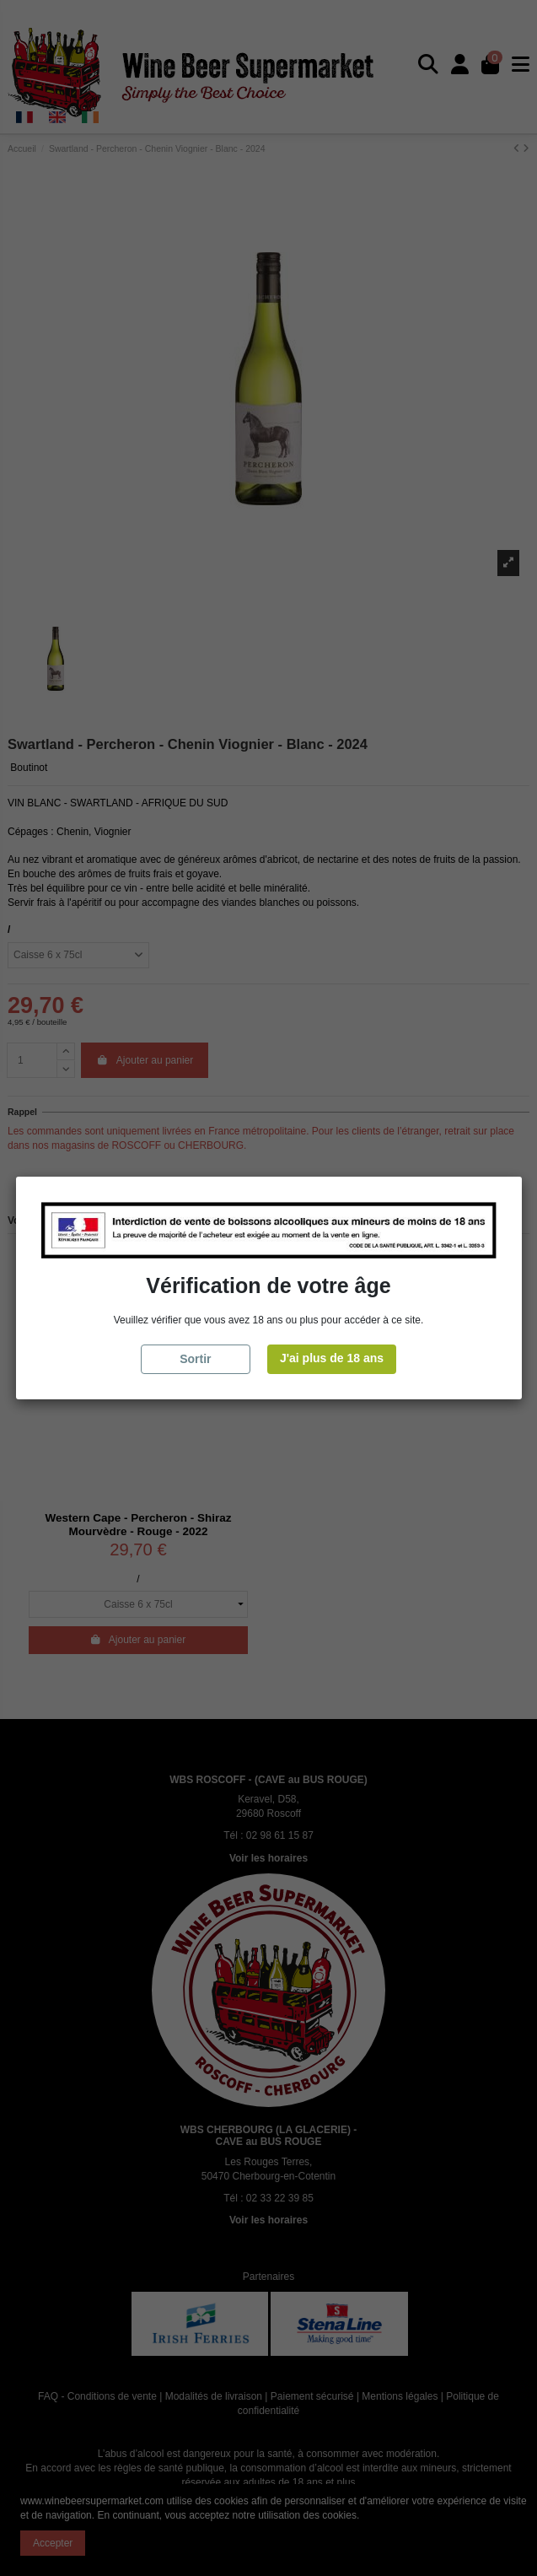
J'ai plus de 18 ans (332, 1358)
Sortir (195, 1359)
